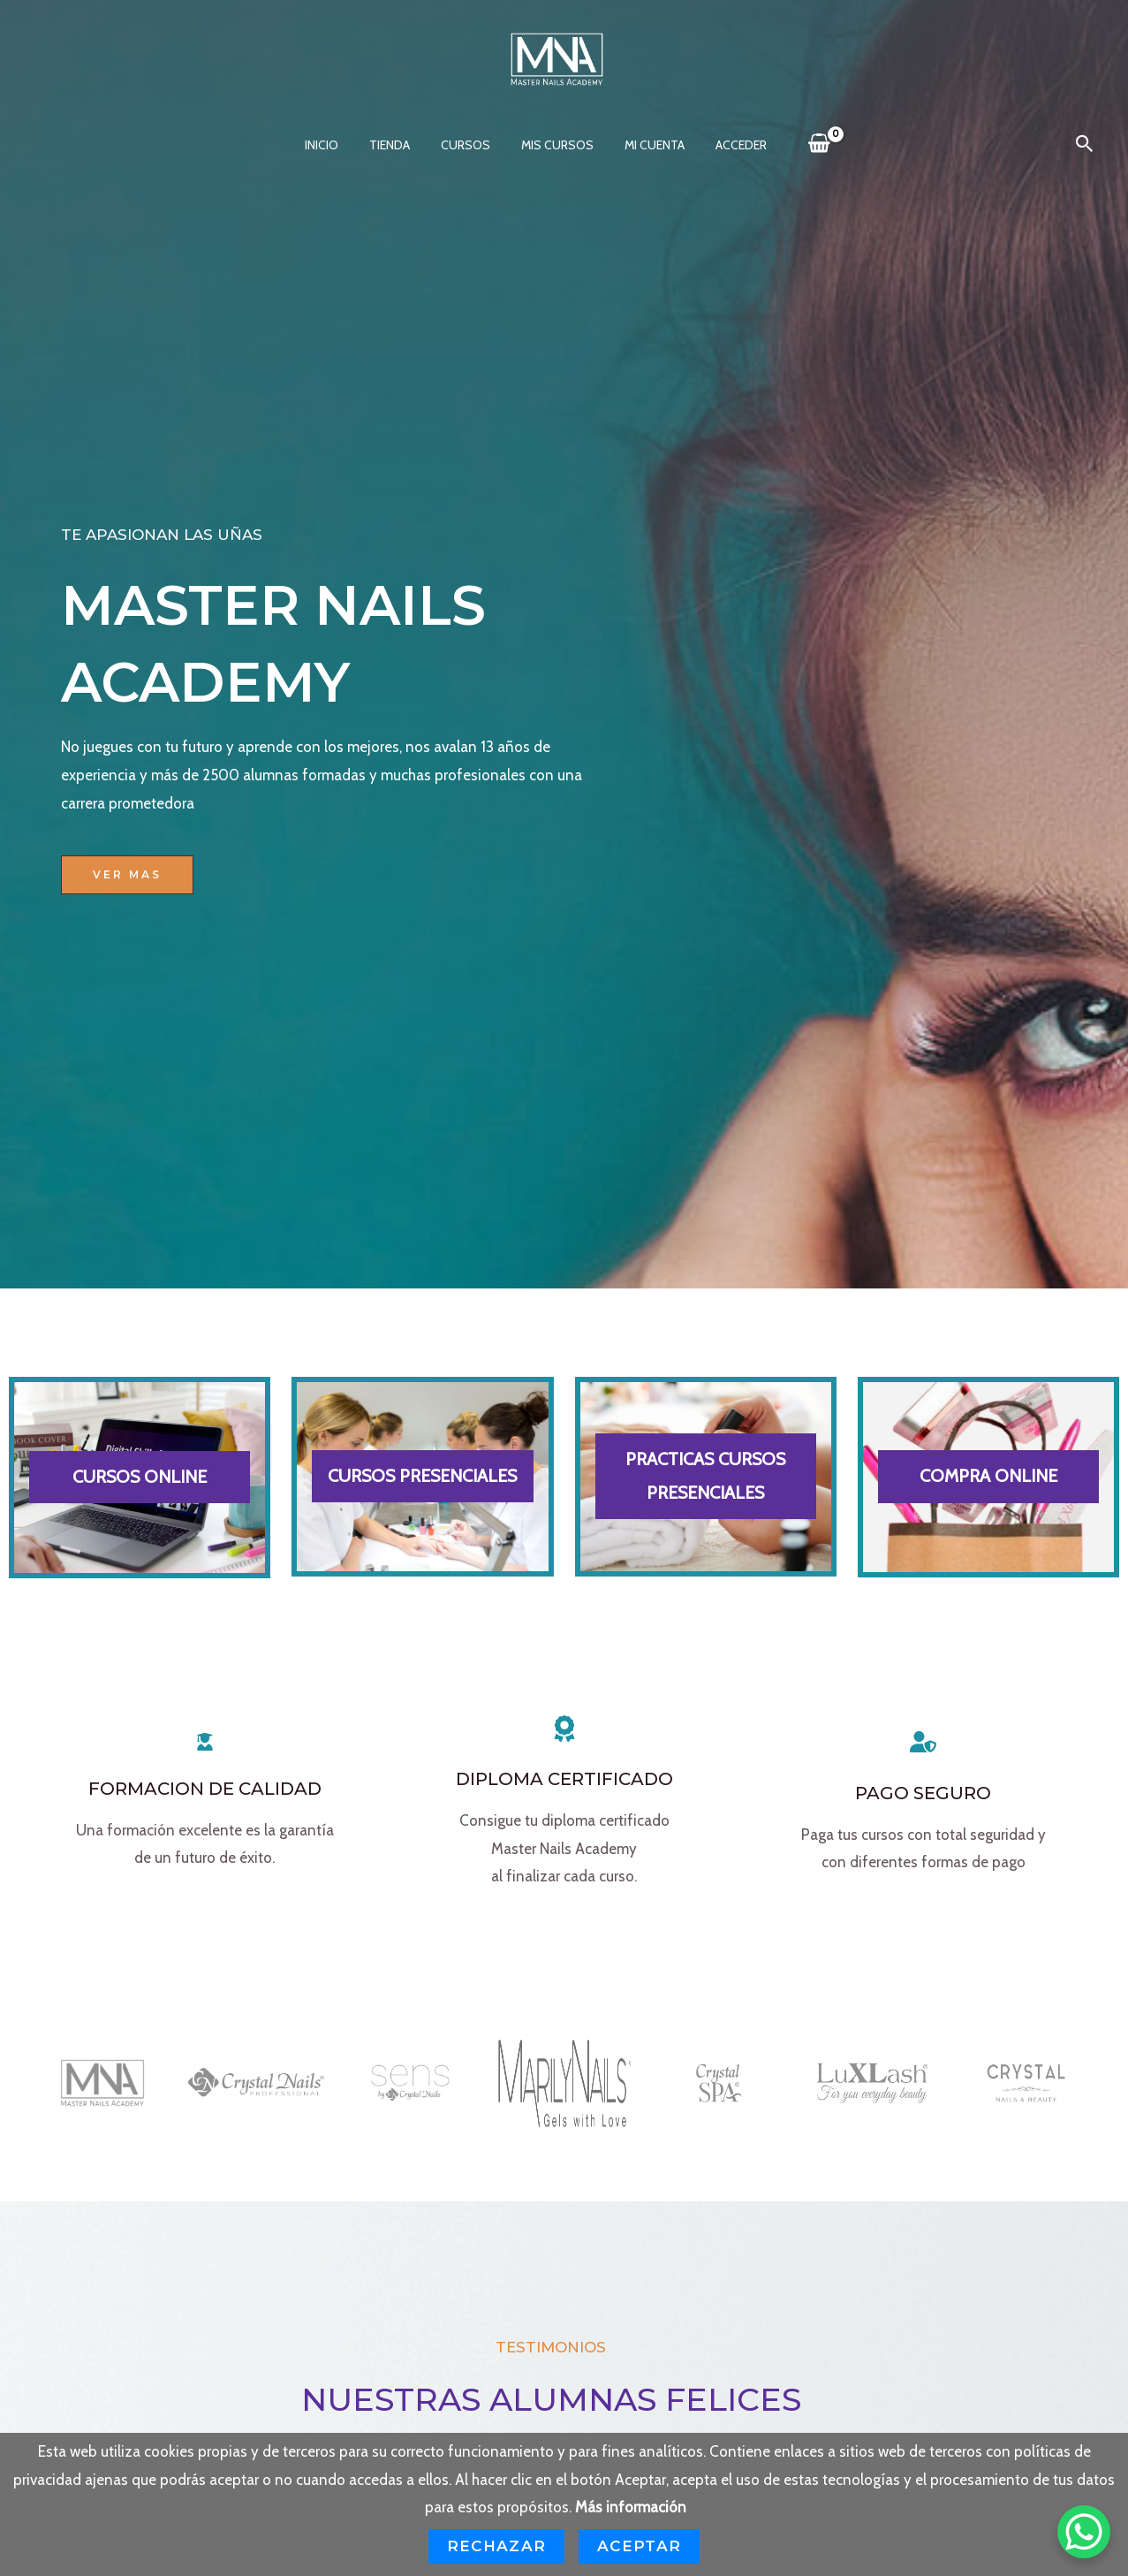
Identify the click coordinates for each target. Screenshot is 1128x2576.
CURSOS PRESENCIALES (422, 1475)
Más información (630, 2507)
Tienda (398, 145)
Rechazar (496, 2546)
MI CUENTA (645, 145)
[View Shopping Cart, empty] (800, 144)
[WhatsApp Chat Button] (1083, 2531)
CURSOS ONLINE (139, 1476)
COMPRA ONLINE (988, 1475)
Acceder (725, 145)
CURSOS (468, 145)
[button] (1084, 144)
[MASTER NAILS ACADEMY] (557, 57)
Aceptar (639, 2546)
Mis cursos (554, 145)
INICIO (336, 145)
